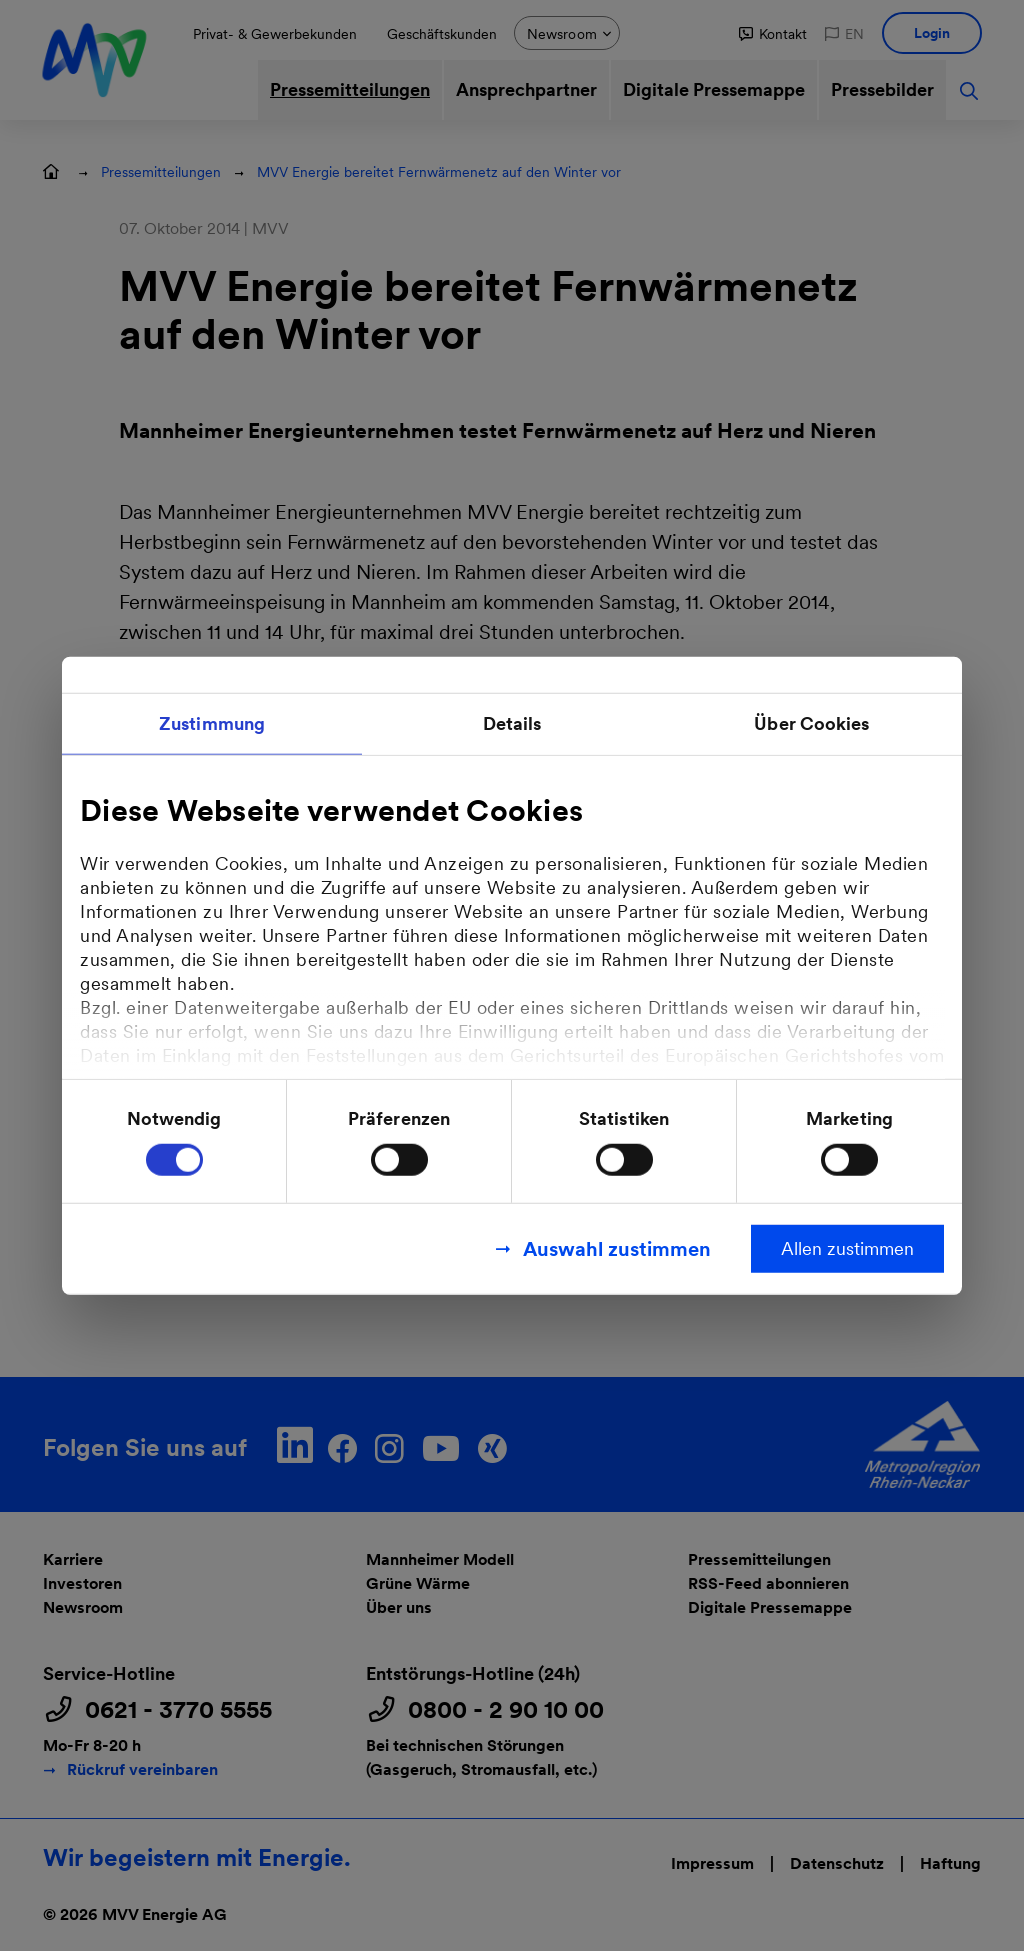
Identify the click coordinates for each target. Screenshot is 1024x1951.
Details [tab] (512, 722)
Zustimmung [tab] (212, 722)
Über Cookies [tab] (811, 722)
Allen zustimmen (847, 1248)
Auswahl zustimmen (617, 1249)
